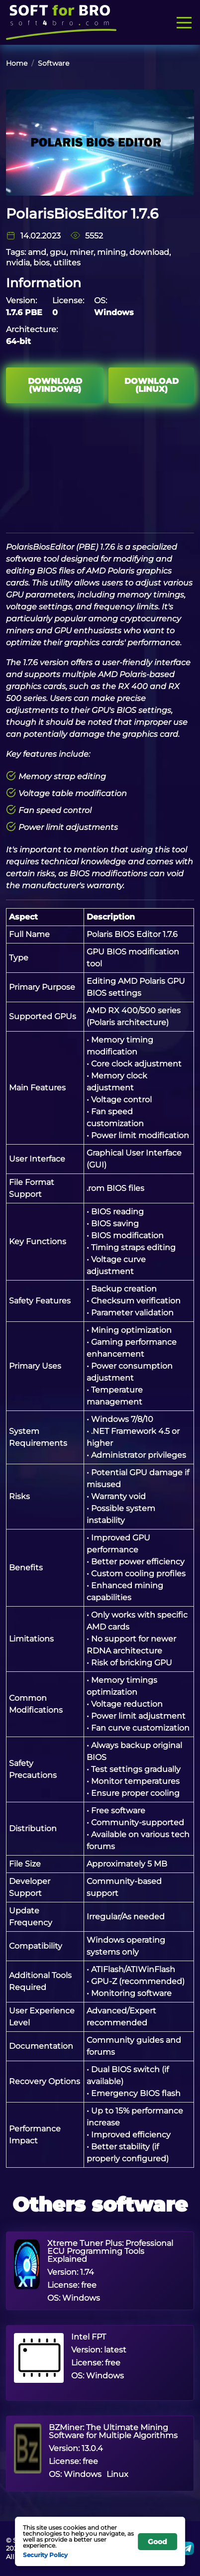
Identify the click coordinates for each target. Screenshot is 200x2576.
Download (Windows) (55, 385)
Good (157, 2541)
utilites (67, 262)
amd (37, 252)
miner (82, 252)
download (149, 252)
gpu (58, 252)
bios (41, 262)
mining (111, 252)
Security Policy (45, 2554)
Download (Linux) (151, 385)
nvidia (18, 262)
